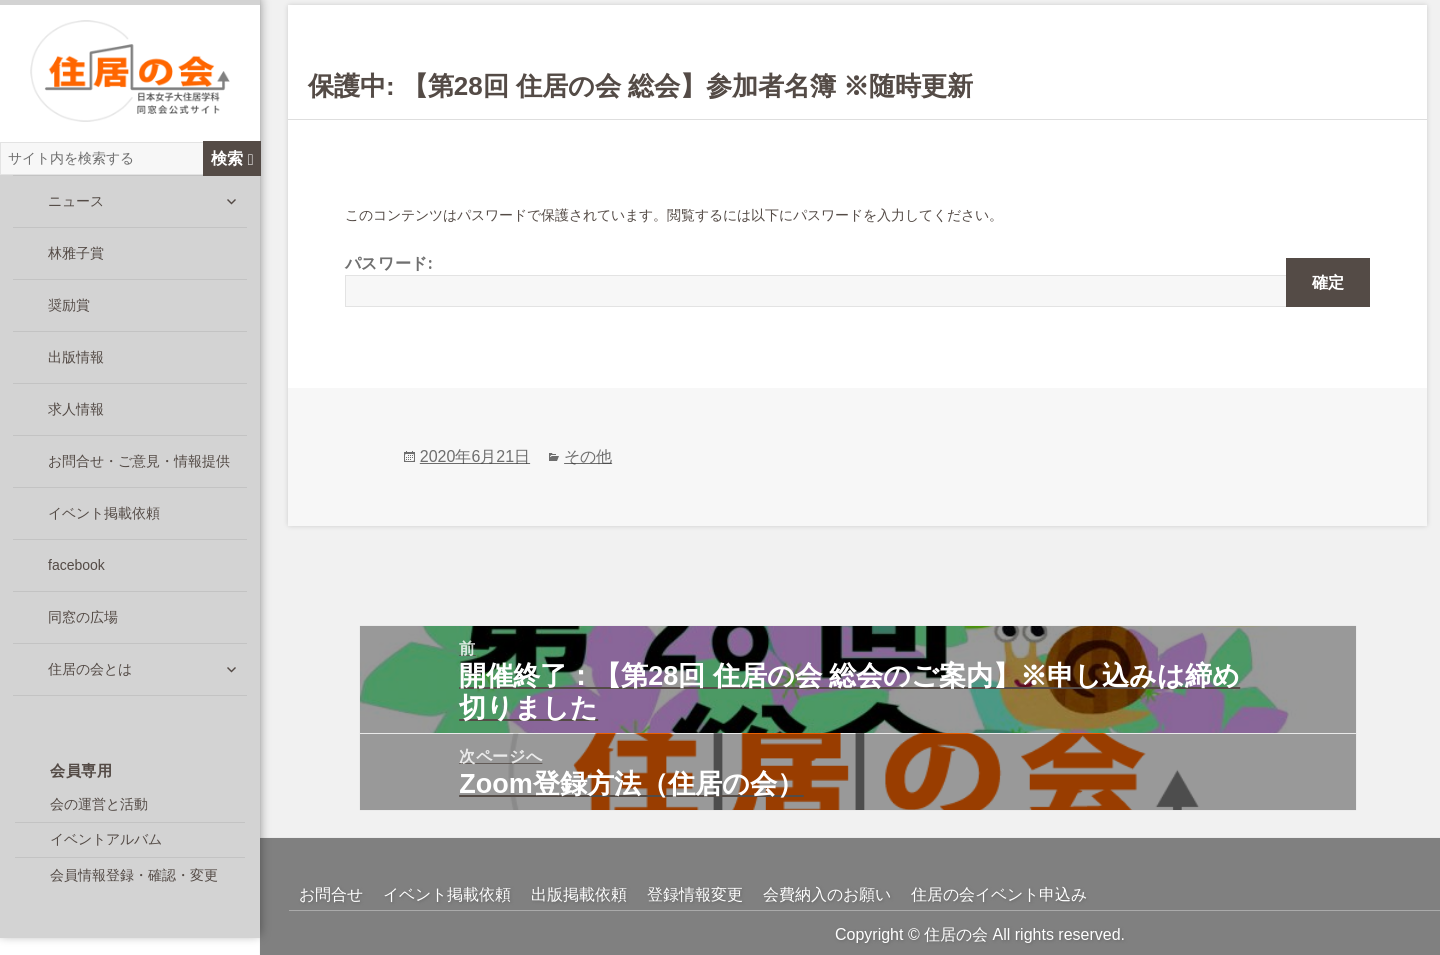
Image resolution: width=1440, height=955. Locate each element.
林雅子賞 (76, 265)
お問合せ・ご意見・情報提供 (139, 473)
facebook (76, 577)
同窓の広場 (83, 629)
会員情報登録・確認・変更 (134, 887)
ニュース (76, 213)
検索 (232, 170)
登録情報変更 (695, 894)
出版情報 (76, 369)
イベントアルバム (106, 851)
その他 (588, 456)
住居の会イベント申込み (999, 894)
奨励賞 (69, 317)
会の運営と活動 (99, 816)
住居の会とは (90, 681)
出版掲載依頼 (579, 894)
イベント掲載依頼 (104, 525)
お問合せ (331, 894)
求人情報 (76, 421)
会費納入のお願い (827, 894)
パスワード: (858, 280)
